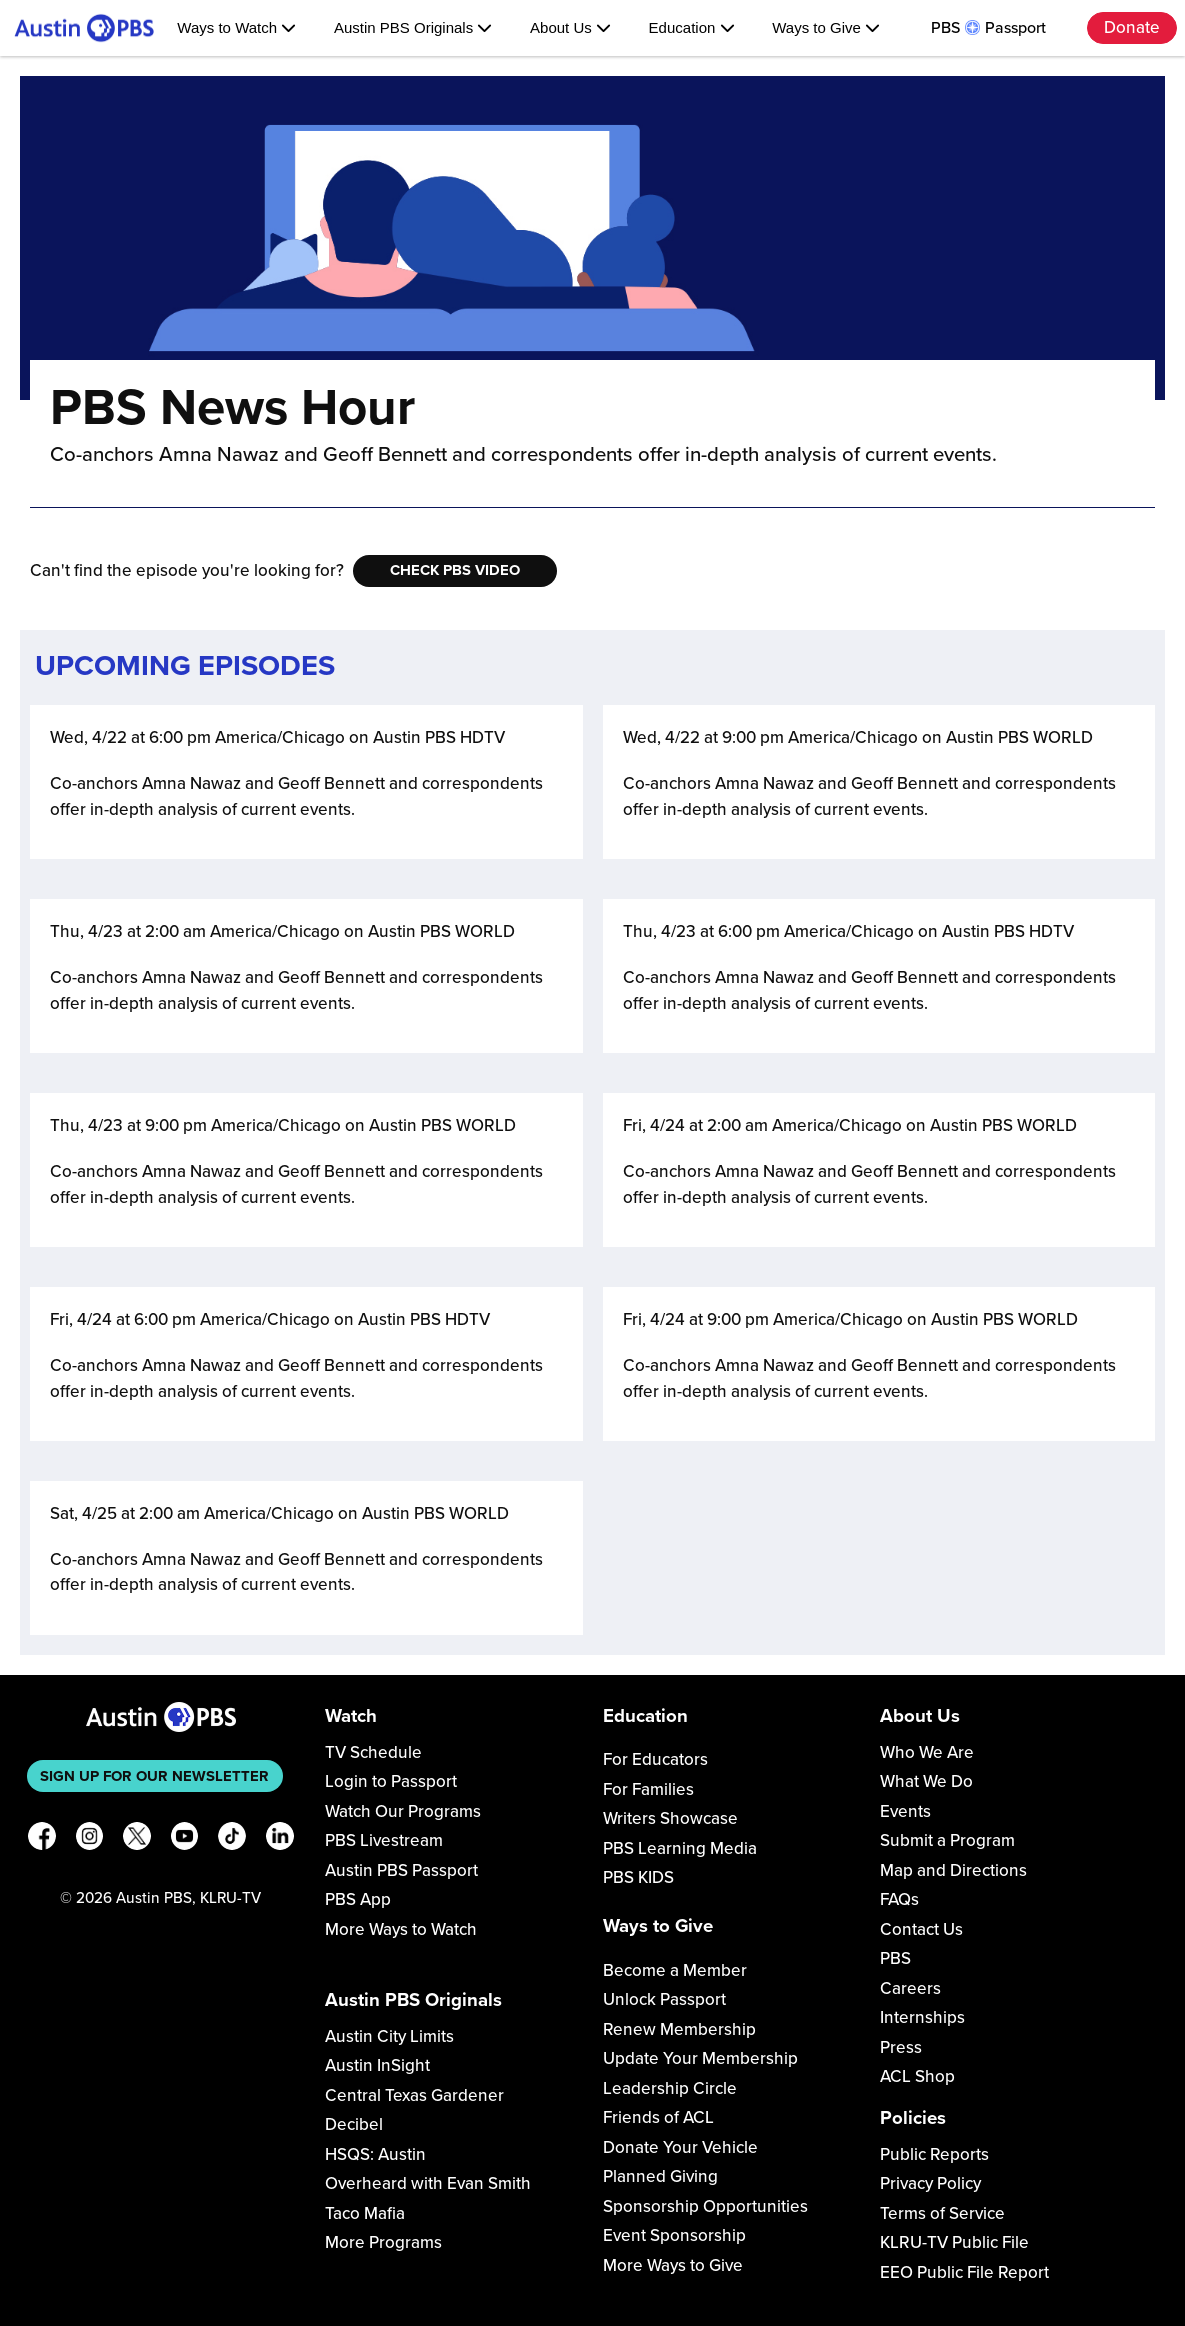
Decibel (354, 2124)
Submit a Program (947, 1840)
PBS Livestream (384, 1840)
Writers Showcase (670, 1818)
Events (905, 1811)
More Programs (383, 2242)
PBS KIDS (638, 1877)
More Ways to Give (673, 2265)
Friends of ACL (658, 2117)
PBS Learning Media (680, 1848)
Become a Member (675, 1970)
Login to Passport (391, 1781)
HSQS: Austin (375, 2154)
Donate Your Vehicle (680, 2147)
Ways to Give (826, 27)
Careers (910, 1988)
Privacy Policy (930, 2183)
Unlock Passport (664, 1999)
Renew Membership (679, 2029)
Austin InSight (377, 2065)
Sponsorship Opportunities (705, 2206)
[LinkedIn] (280, 1839)
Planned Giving (660, 2176)
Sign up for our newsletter (154, 1776)
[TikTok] (232, 1839)
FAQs (899, 1899)
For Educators (655, 1759)
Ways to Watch (236, 27)
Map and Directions (953, 1870)
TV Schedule (373, 1752)
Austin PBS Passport (401, 1870)
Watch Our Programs (403, 1811)
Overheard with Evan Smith (428, 2183)
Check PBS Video (455, 570)
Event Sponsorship (674, 2235)
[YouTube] (185, 1839)
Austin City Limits (389, 2036)
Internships (922, 2017)
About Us (570, 27)
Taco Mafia (365, 2213)
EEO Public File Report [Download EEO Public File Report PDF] (964, 2272)
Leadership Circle (670, 2088)
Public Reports (934, 2154)
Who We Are (927, 1752)
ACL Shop (917, 2076)
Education (692, 27)
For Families (648, 1789)
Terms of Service (942, 2213)
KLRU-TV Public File (954, 2242)
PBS (895, 1958)
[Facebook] (42, 1839)
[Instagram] (90, 1839)
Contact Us (921, 1929)
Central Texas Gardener (414, 2095)
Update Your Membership (700, 2058)
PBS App (358, 1899)
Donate (1132, 27)
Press (901, 2047)
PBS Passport (988, 28)
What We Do (926, 1781)
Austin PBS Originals (413, 27)
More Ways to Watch (401, 1929)
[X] (137, 1839)
